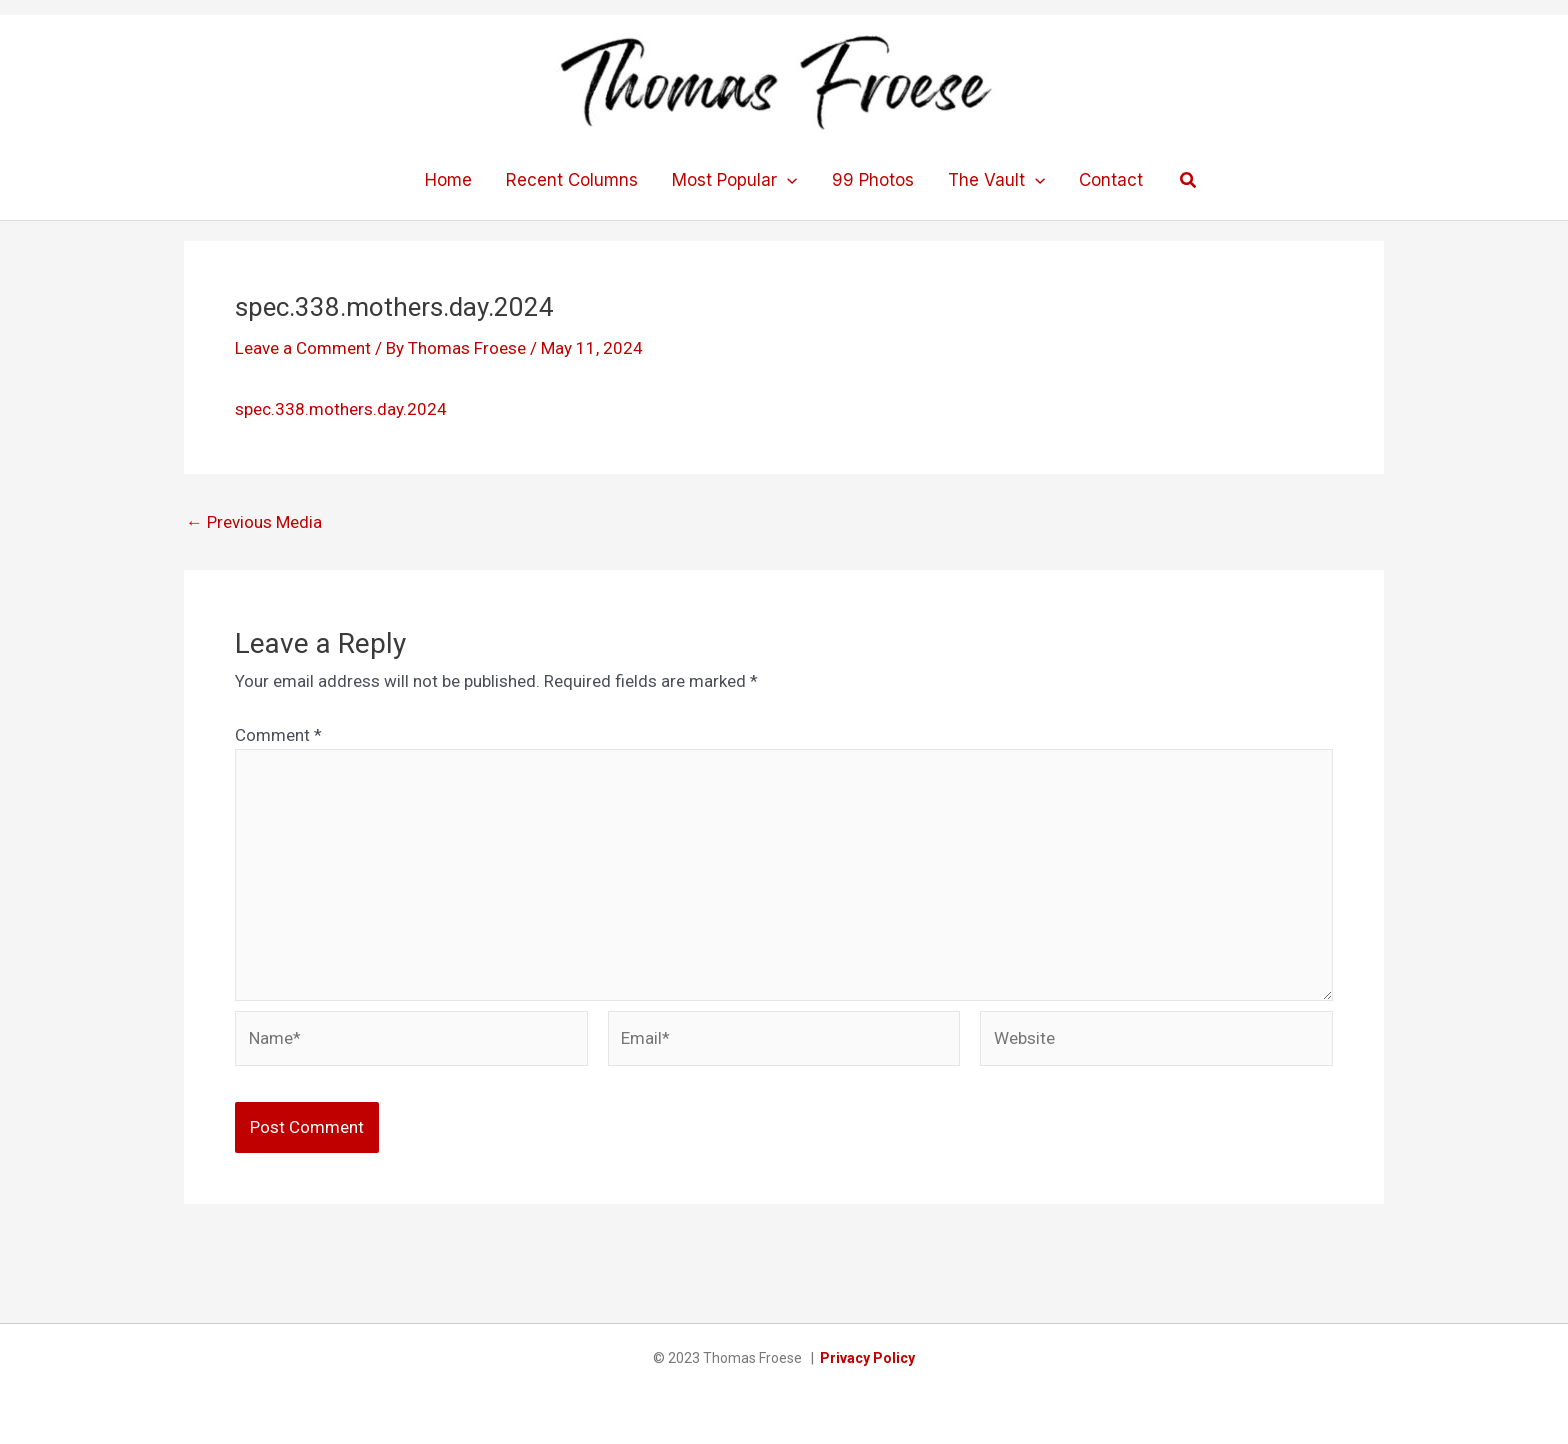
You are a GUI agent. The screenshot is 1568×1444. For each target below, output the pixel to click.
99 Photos (873, 180)
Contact (1111, 180)
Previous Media (254, 522)
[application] (787, 180)
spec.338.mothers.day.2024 (341, 409)
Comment (278, 735)
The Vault (996, 180)
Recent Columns (572, 180)
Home (448, 180)
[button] (1189, 180)
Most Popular (734, 180)
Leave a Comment (303, 348)
